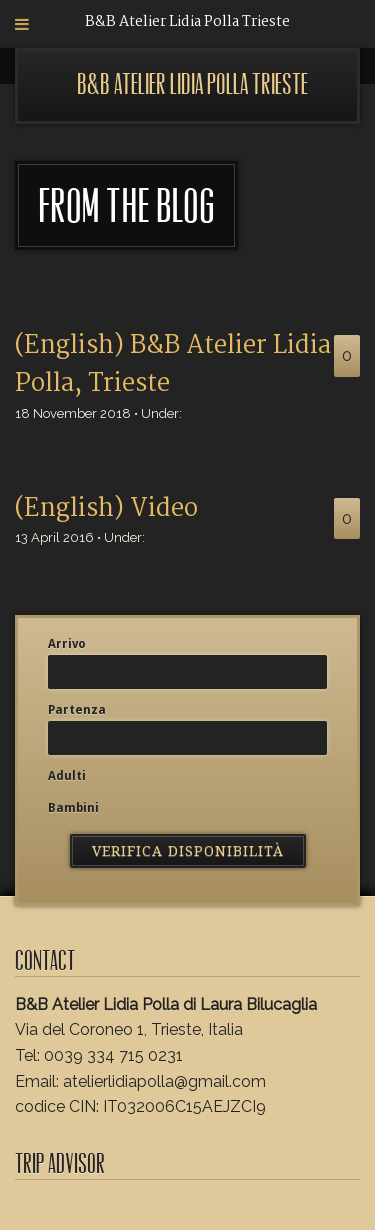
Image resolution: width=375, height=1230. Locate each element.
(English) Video (106, 509)
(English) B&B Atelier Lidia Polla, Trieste (173, 365)
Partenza (77, 710)
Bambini (73, 808)
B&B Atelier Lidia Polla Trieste (192, 84)
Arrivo (67, 644)
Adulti (67, 776)
